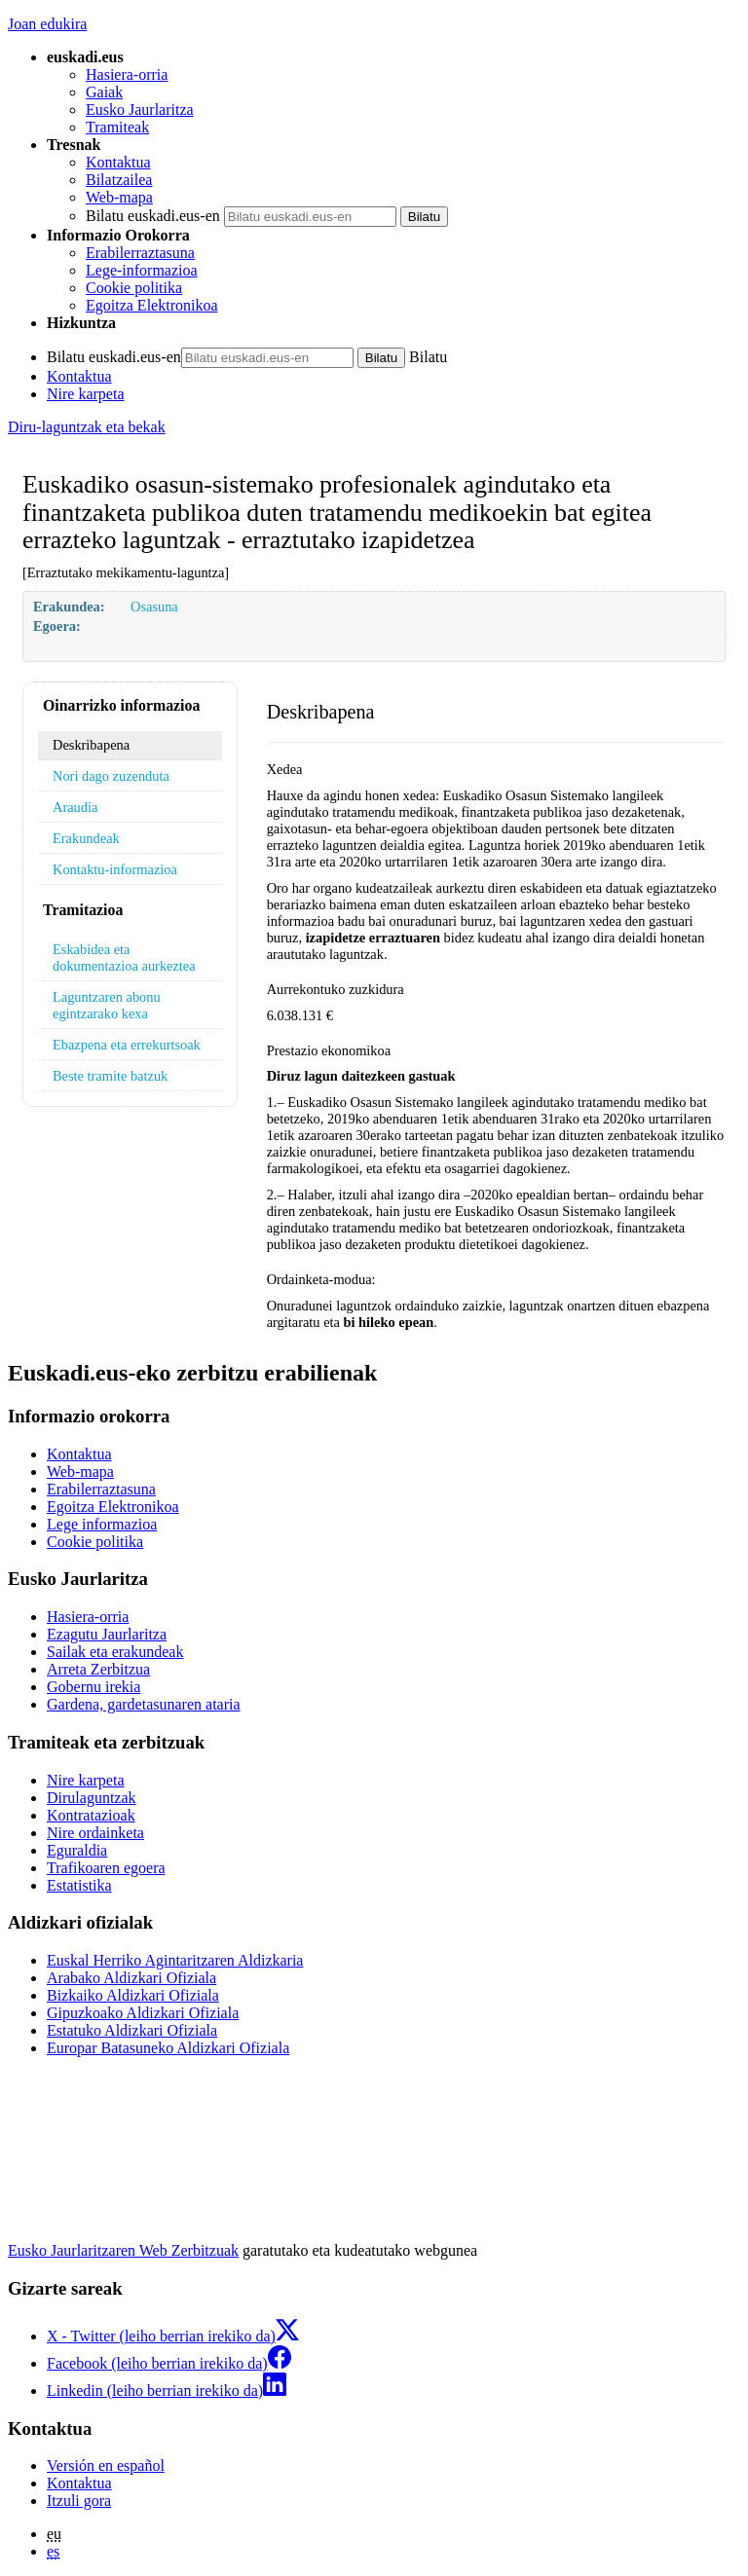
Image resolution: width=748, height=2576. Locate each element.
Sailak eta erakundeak (115, 1651)
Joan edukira (47, 24)
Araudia (75, 807)
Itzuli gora (79, 2500)
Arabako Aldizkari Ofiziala (131, 1977)
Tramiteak (117, 127)
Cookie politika (134, 287)
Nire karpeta (86, 394)
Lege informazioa (102, 1524)
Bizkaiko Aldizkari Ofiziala (133, 1995)
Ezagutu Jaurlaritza (107, 1634)
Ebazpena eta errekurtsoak (127, 1044)
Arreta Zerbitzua (98, 1669)
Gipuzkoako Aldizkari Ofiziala (143, 2013)
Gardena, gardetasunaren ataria (144, 1704)
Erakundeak (86, 838)
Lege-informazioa (142, 270)
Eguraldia (77, 1850)
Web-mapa (119, 197)
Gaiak (104, 92)
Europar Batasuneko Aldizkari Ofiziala (168, 2048)
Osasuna (154, 606)
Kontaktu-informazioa (115, 869)
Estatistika (79, 1885)
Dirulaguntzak (91, 1797)
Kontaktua (118, 162)
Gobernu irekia (93, 1686)
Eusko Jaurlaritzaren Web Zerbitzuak (123, 2250)
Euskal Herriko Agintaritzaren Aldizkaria (175, 1960)
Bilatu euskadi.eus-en (153, 215)
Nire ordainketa (95, 1832)
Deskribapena (91, 745)
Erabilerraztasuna (140, 252)
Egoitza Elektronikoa (152, 305)
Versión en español (106, 2465)
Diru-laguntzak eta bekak (87, 427)
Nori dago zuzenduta (111, 776)
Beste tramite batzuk (110, 1076)
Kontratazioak (91, 1815)
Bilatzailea (119, 179)
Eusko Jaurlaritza (140, 109)
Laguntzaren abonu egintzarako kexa (107, 1005)
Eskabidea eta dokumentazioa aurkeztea (124, 957)
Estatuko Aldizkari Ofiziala (132, 2030)
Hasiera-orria (127, 74)
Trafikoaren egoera (106, 1867)
